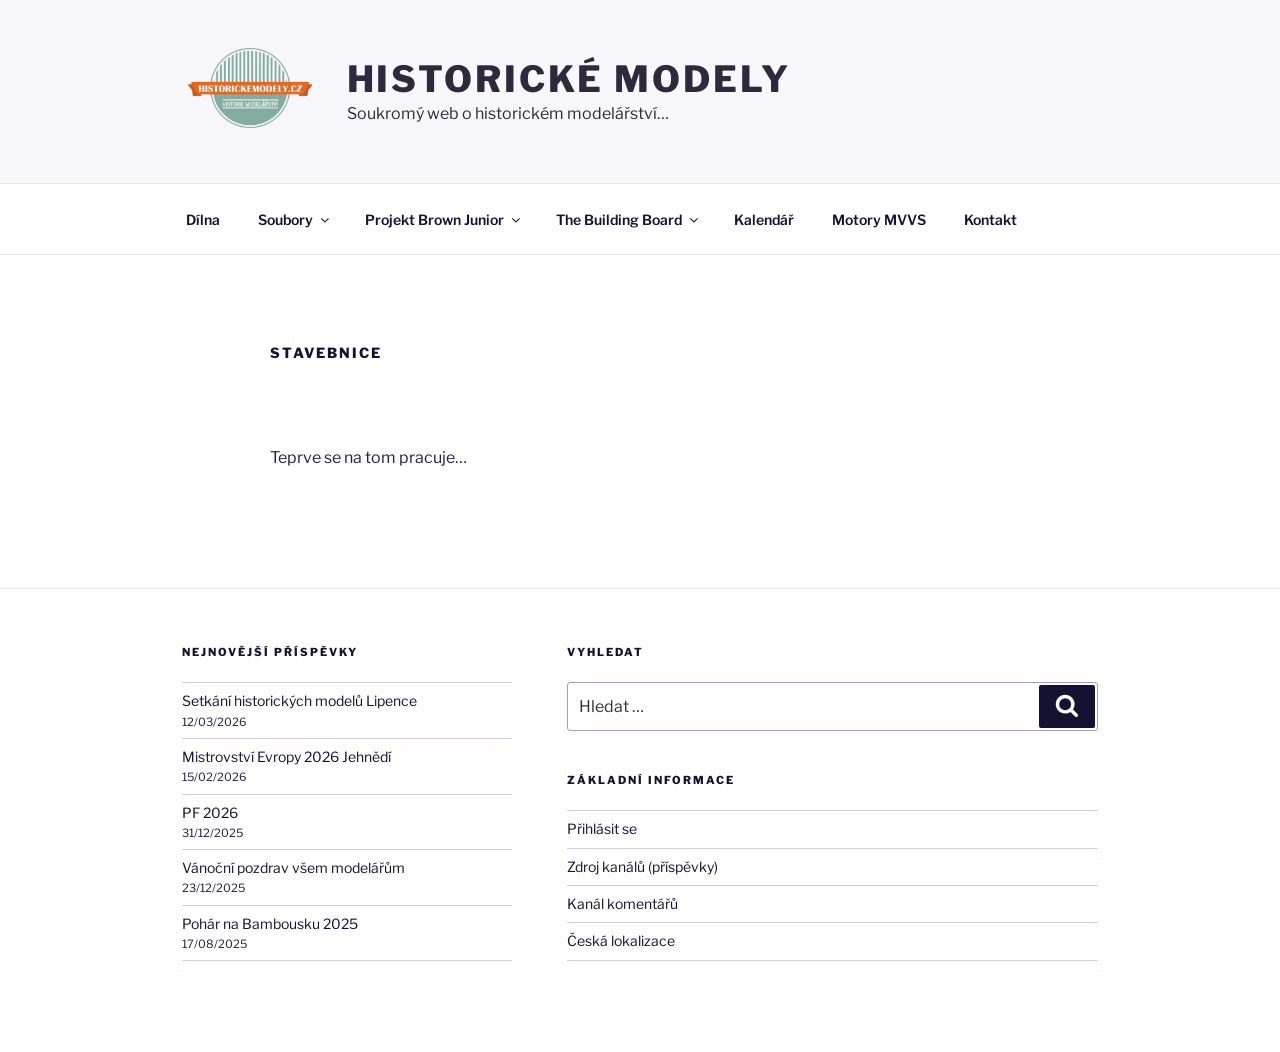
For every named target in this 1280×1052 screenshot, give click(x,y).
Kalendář (764, 219)
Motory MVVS (879, 219)
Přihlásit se (602, 828)
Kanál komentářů (622, 903)
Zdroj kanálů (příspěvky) (642, 866)
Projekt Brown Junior (444, 219)
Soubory (295, 219)
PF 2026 (210, 812)
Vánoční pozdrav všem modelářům (293, 867)
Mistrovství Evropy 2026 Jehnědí (286, 756)
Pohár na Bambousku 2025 (270, 923)
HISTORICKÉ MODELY (569, 79)
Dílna (203, 219)
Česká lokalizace (621, 940)
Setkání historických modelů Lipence (299, 700)
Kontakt (990, 219)
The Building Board (628, 219)
